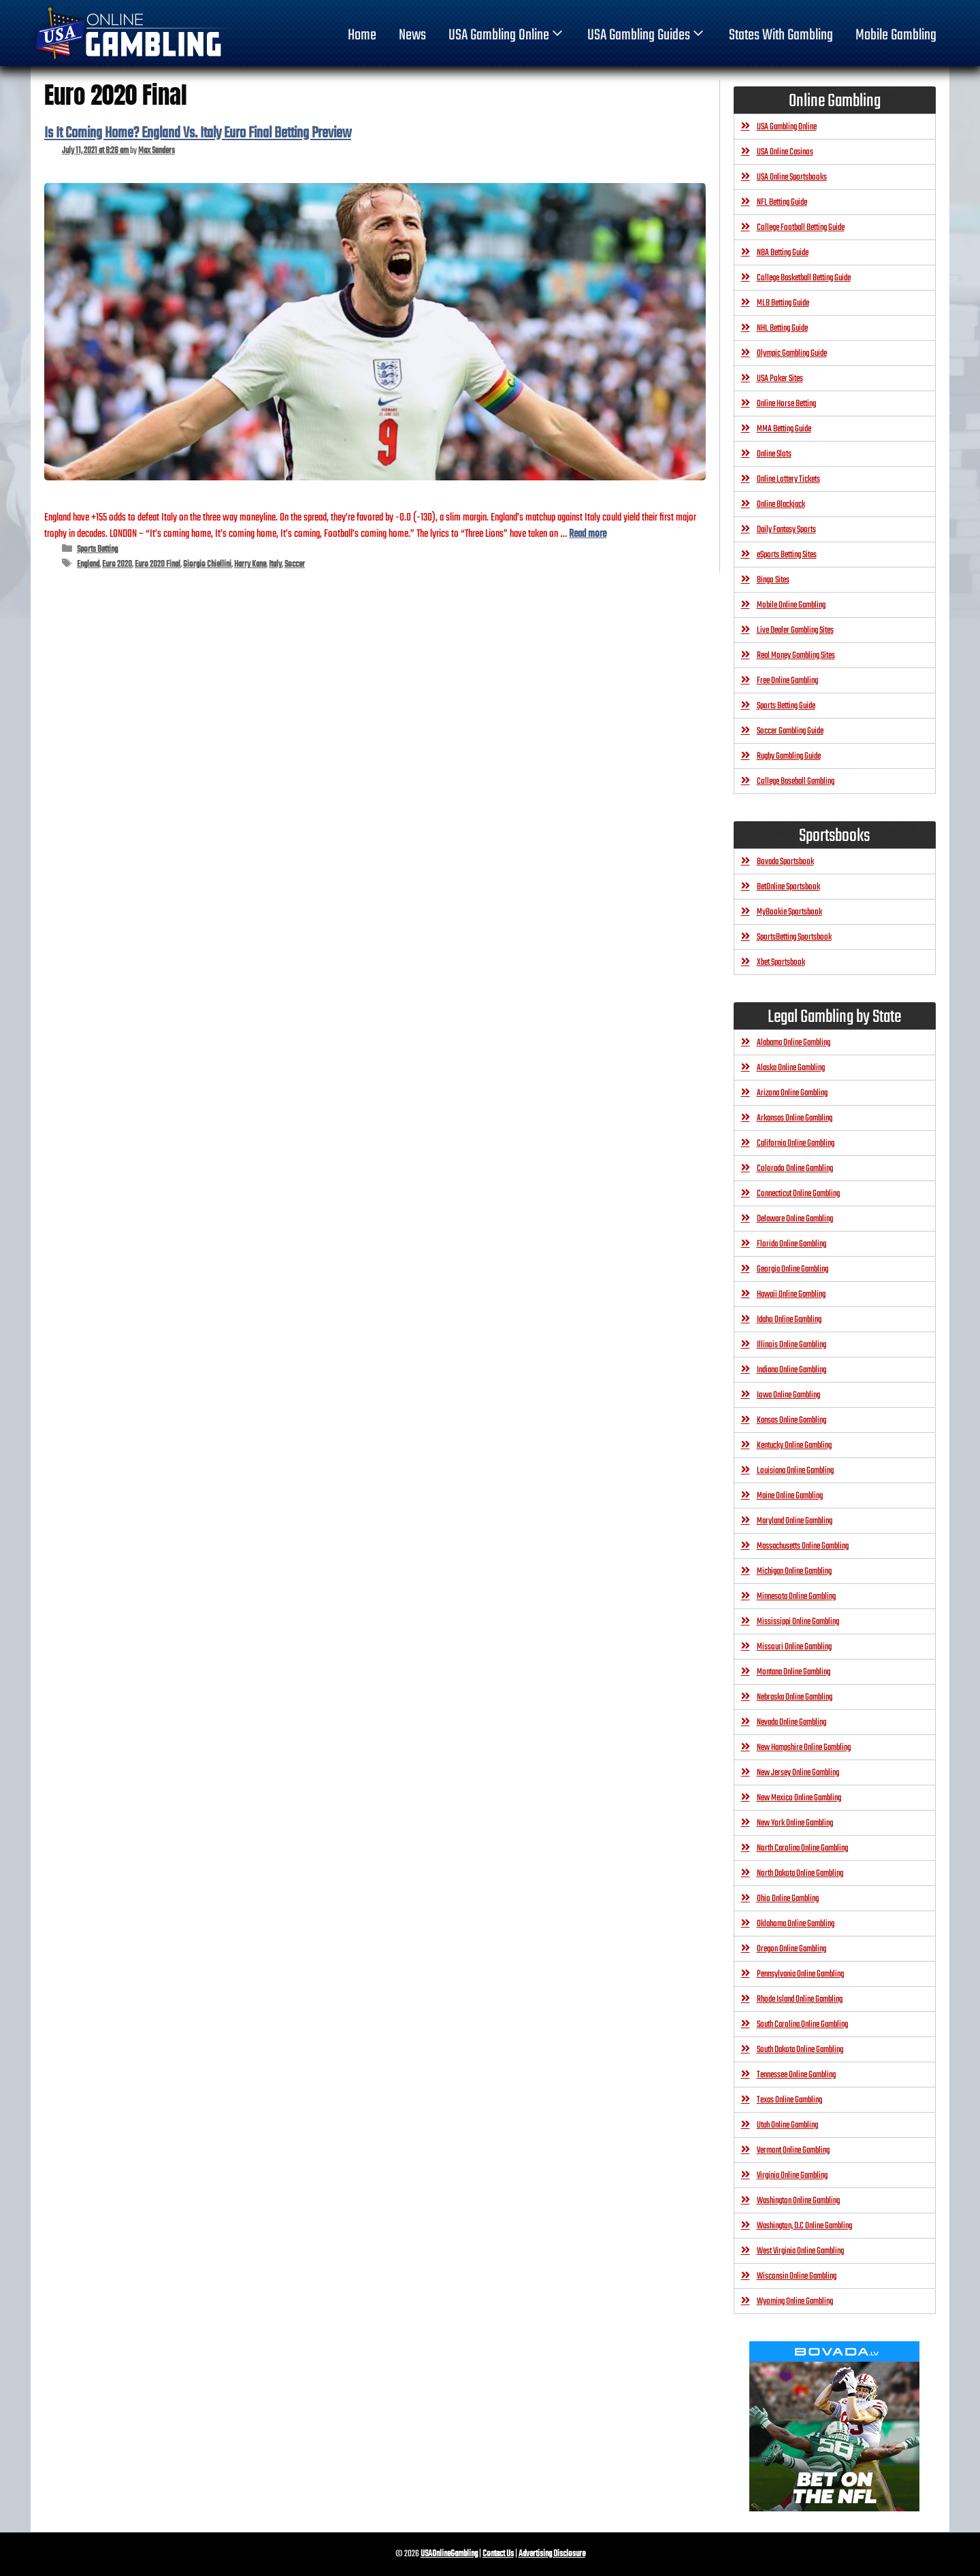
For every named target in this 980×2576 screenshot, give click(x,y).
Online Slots (774, 454)
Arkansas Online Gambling (794, 1118)
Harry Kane (250, 564)
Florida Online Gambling (791, 1244)
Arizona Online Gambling (792, 1093)
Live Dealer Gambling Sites (795, 630)
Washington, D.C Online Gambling (804, 2226)
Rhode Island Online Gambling (800, 1999)
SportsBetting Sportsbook (794, 937)
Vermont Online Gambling (793, 2150)
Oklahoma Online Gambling (795, 1924)
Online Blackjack (781, 504)
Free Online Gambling (787, 681)
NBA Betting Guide (782, 253)
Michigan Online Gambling (794, 1571)
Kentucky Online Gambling (794, 1445)
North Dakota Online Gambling (800, 1873)
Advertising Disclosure (552, 2554)
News (412, 35)
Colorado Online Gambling (795, 1168)
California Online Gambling (795, 1143)
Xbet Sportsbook (781, 962)
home (362, 35)
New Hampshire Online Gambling (804, 1747)
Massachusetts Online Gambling (803, 1546)
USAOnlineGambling (449, 2554)
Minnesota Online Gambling (796, 1596)
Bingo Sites (773, 580)
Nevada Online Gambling (791, 1722)
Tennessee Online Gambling (796, 2075)
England (88, 564)
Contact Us (498, 2554)
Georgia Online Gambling (792, 1269)
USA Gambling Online (507, 35)
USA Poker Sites (780, 378)
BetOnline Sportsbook (788, 887)
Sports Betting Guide (786, 706)
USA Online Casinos (785, 152)
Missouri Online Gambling (794, 1647)
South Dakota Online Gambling (800, 2050)
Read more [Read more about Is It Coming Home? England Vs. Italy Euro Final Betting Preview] (587, 533)
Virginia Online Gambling (792, 2175)
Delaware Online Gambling (795, 1219)
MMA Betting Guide (784, 429)
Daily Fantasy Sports (786, 530)
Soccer (294, 564)
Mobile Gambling (895, 35)
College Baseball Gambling (795, 781)
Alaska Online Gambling (791, 1068)
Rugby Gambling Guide (789, 756)
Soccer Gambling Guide (790, 731)
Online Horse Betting (786, 404)
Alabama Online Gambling (793, 1043)
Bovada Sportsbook (785, 862)
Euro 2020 (117, 564)
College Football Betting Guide (801, 227)
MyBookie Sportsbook (789, 912)
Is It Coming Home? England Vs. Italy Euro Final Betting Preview (197, 133)
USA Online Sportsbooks (792, 177)
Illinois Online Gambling (791, 1345)
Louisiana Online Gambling (795, 1471)
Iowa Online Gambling (788, 1395)
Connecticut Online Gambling (798, 1194)
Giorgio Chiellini (207, 564)
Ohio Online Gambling (788, 1899)
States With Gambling (781, 35)
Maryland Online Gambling (794, 1521)
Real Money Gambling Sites (796, 655)
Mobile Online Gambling (791, 605)
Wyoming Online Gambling (795, 2301)
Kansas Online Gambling (791, 1420)
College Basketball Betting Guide (804, 278)
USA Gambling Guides (646, 35)
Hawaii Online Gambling (791, 1294)
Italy (275, 564)
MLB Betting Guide (783, 303)
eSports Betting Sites (787, 555)
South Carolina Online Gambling (802, 2024)
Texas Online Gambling (789, 2100)
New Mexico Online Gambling (799, 1798)
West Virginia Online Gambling (800, 2251)
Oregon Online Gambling (791, 1949)
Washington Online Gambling (798, 2201)
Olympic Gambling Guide (792, 353)
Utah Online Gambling (787, 2125)
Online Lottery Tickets (788, 479)
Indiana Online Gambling (791, 1370)
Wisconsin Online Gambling (796, 2276)
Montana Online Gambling (793, 1672)
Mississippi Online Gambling (798, 1622)
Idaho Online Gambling (789, 1319)
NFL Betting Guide (782, 202)
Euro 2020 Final (157, 564)
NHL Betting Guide (782, 328)
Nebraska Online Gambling (794, 1697)
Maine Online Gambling (790, 1496)
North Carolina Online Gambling (802, 1848)
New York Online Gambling (795, 1823)
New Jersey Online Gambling (798, 1773)
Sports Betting (97, 549)
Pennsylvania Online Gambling (800, 1974)
